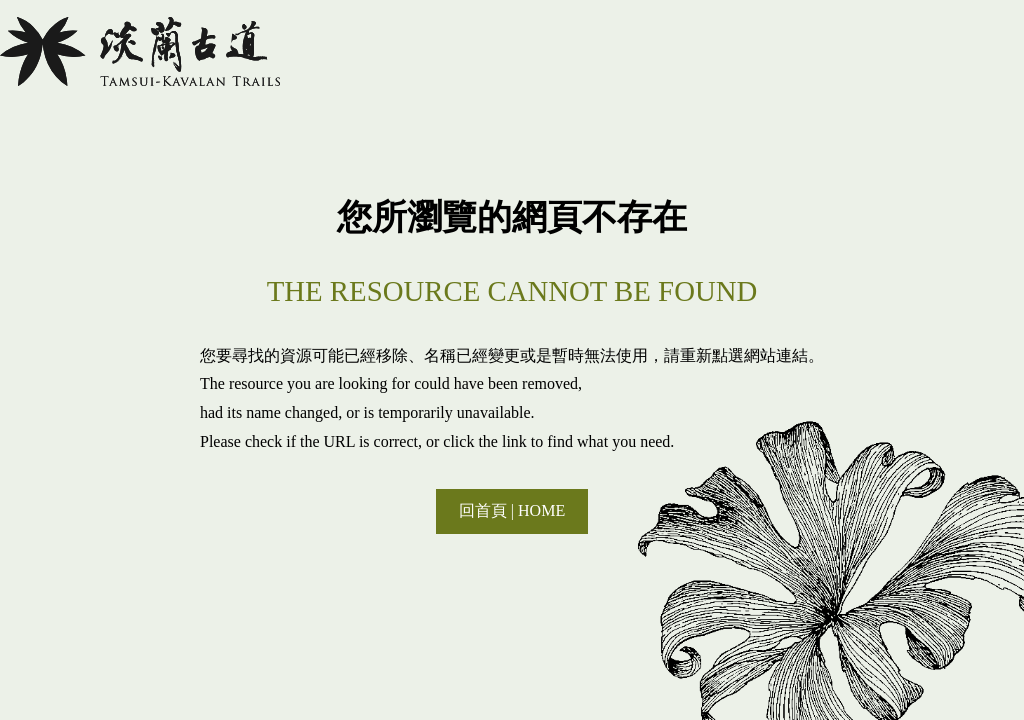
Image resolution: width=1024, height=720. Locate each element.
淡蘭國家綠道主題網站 (140, 51)
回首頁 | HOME (512, 510)
